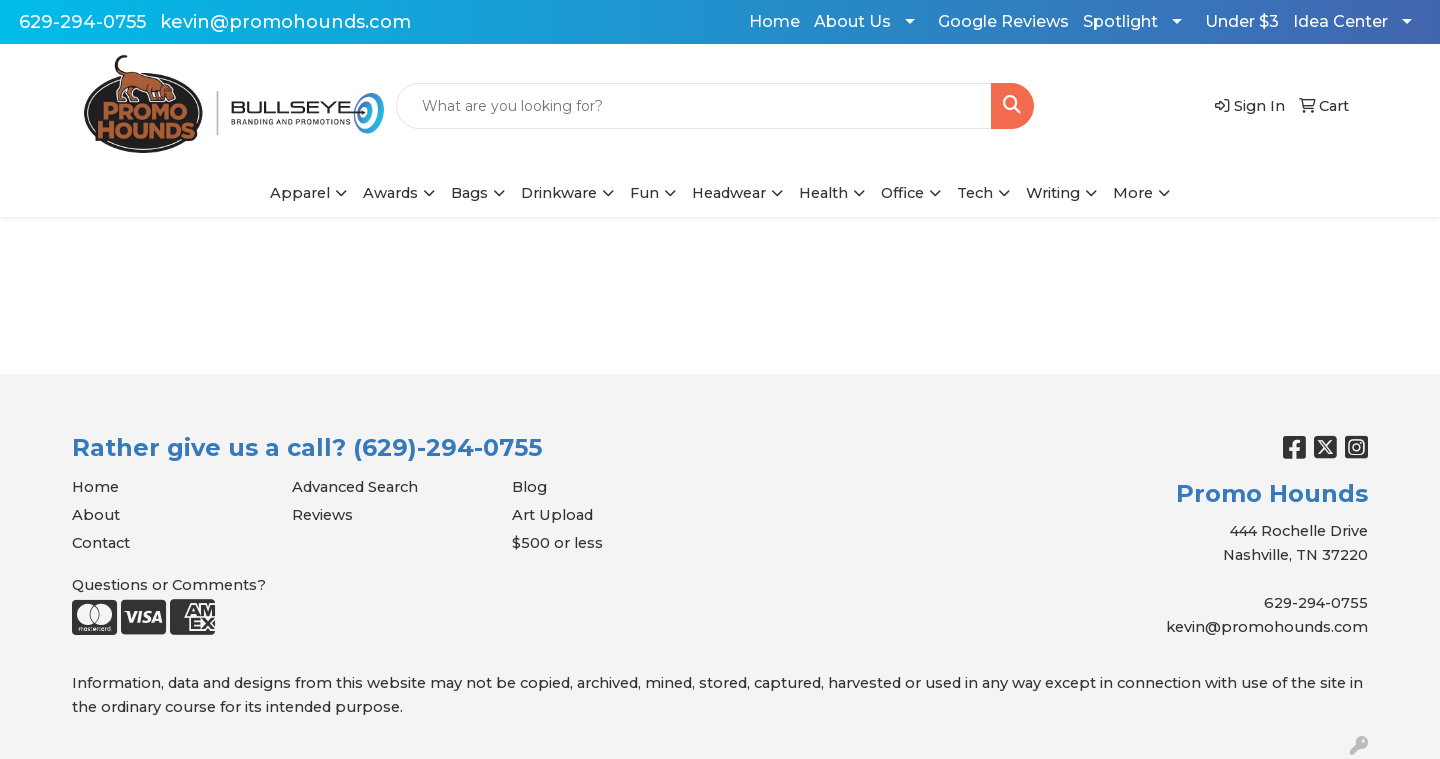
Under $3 (1242, 21)
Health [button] (823, 193)
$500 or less (557, 543)
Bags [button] (469, 193)
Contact (101, 543)
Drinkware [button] (559, 193)
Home (774, 21)
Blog (529, 487)
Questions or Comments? (169, 585)
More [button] (1133, 193)
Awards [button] (390, 193)
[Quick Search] (694, 106)
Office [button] (902, 193)
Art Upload (552, 515)
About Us (852, 21)
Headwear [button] (729, 193)
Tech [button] (975, 193)
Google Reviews (1003, 21)
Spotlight (1120, 21)
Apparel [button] (300, 193)
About (96, 515)
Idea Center (1340, 21)
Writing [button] (1053, 193)
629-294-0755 (82, 22)
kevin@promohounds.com (285, 22)
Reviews (322, 515)
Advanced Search (355, 487)
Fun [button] (644, 193)
